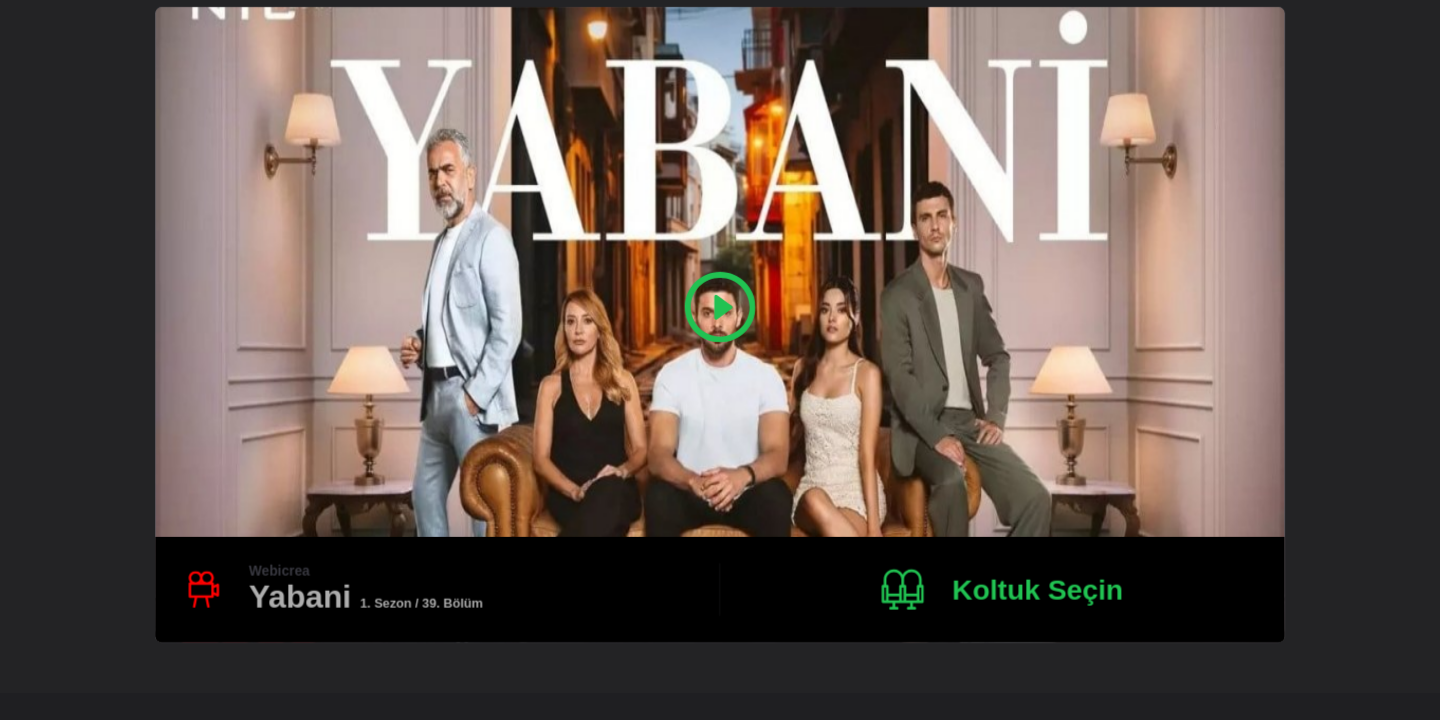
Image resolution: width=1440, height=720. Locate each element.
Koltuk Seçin (1037, 589)
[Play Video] (720, 307)
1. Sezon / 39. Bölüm (421, 603)
